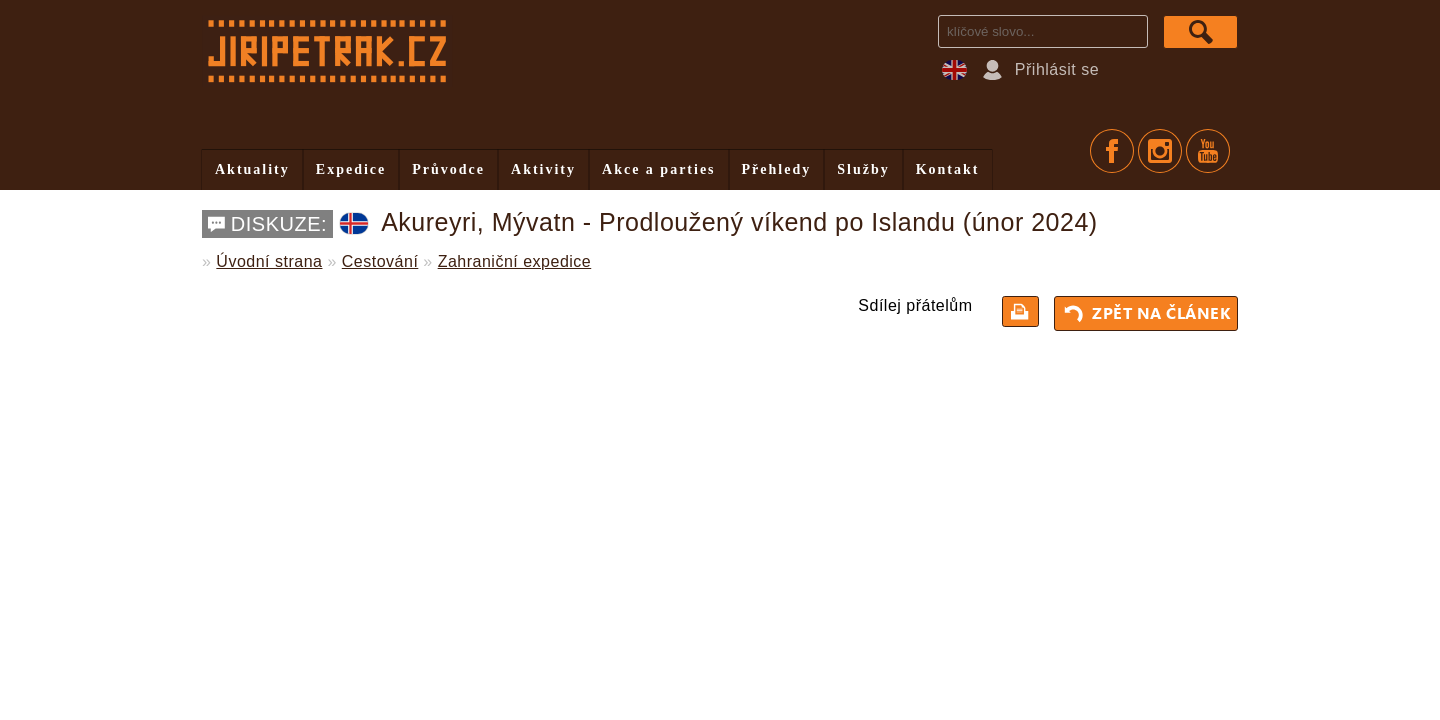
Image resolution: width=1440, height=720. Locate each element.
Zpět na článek (1149, 313)
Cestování (380, 261)
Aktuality (252, 169)
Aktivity (543, 169)
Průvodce (448, 169)
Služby (863, 169)
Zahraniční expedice (515, 261)
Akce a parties (659, 169)
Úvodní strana (269, 261)
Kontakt (948, 169)
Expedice (351, 169)
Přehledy (777, 169)
